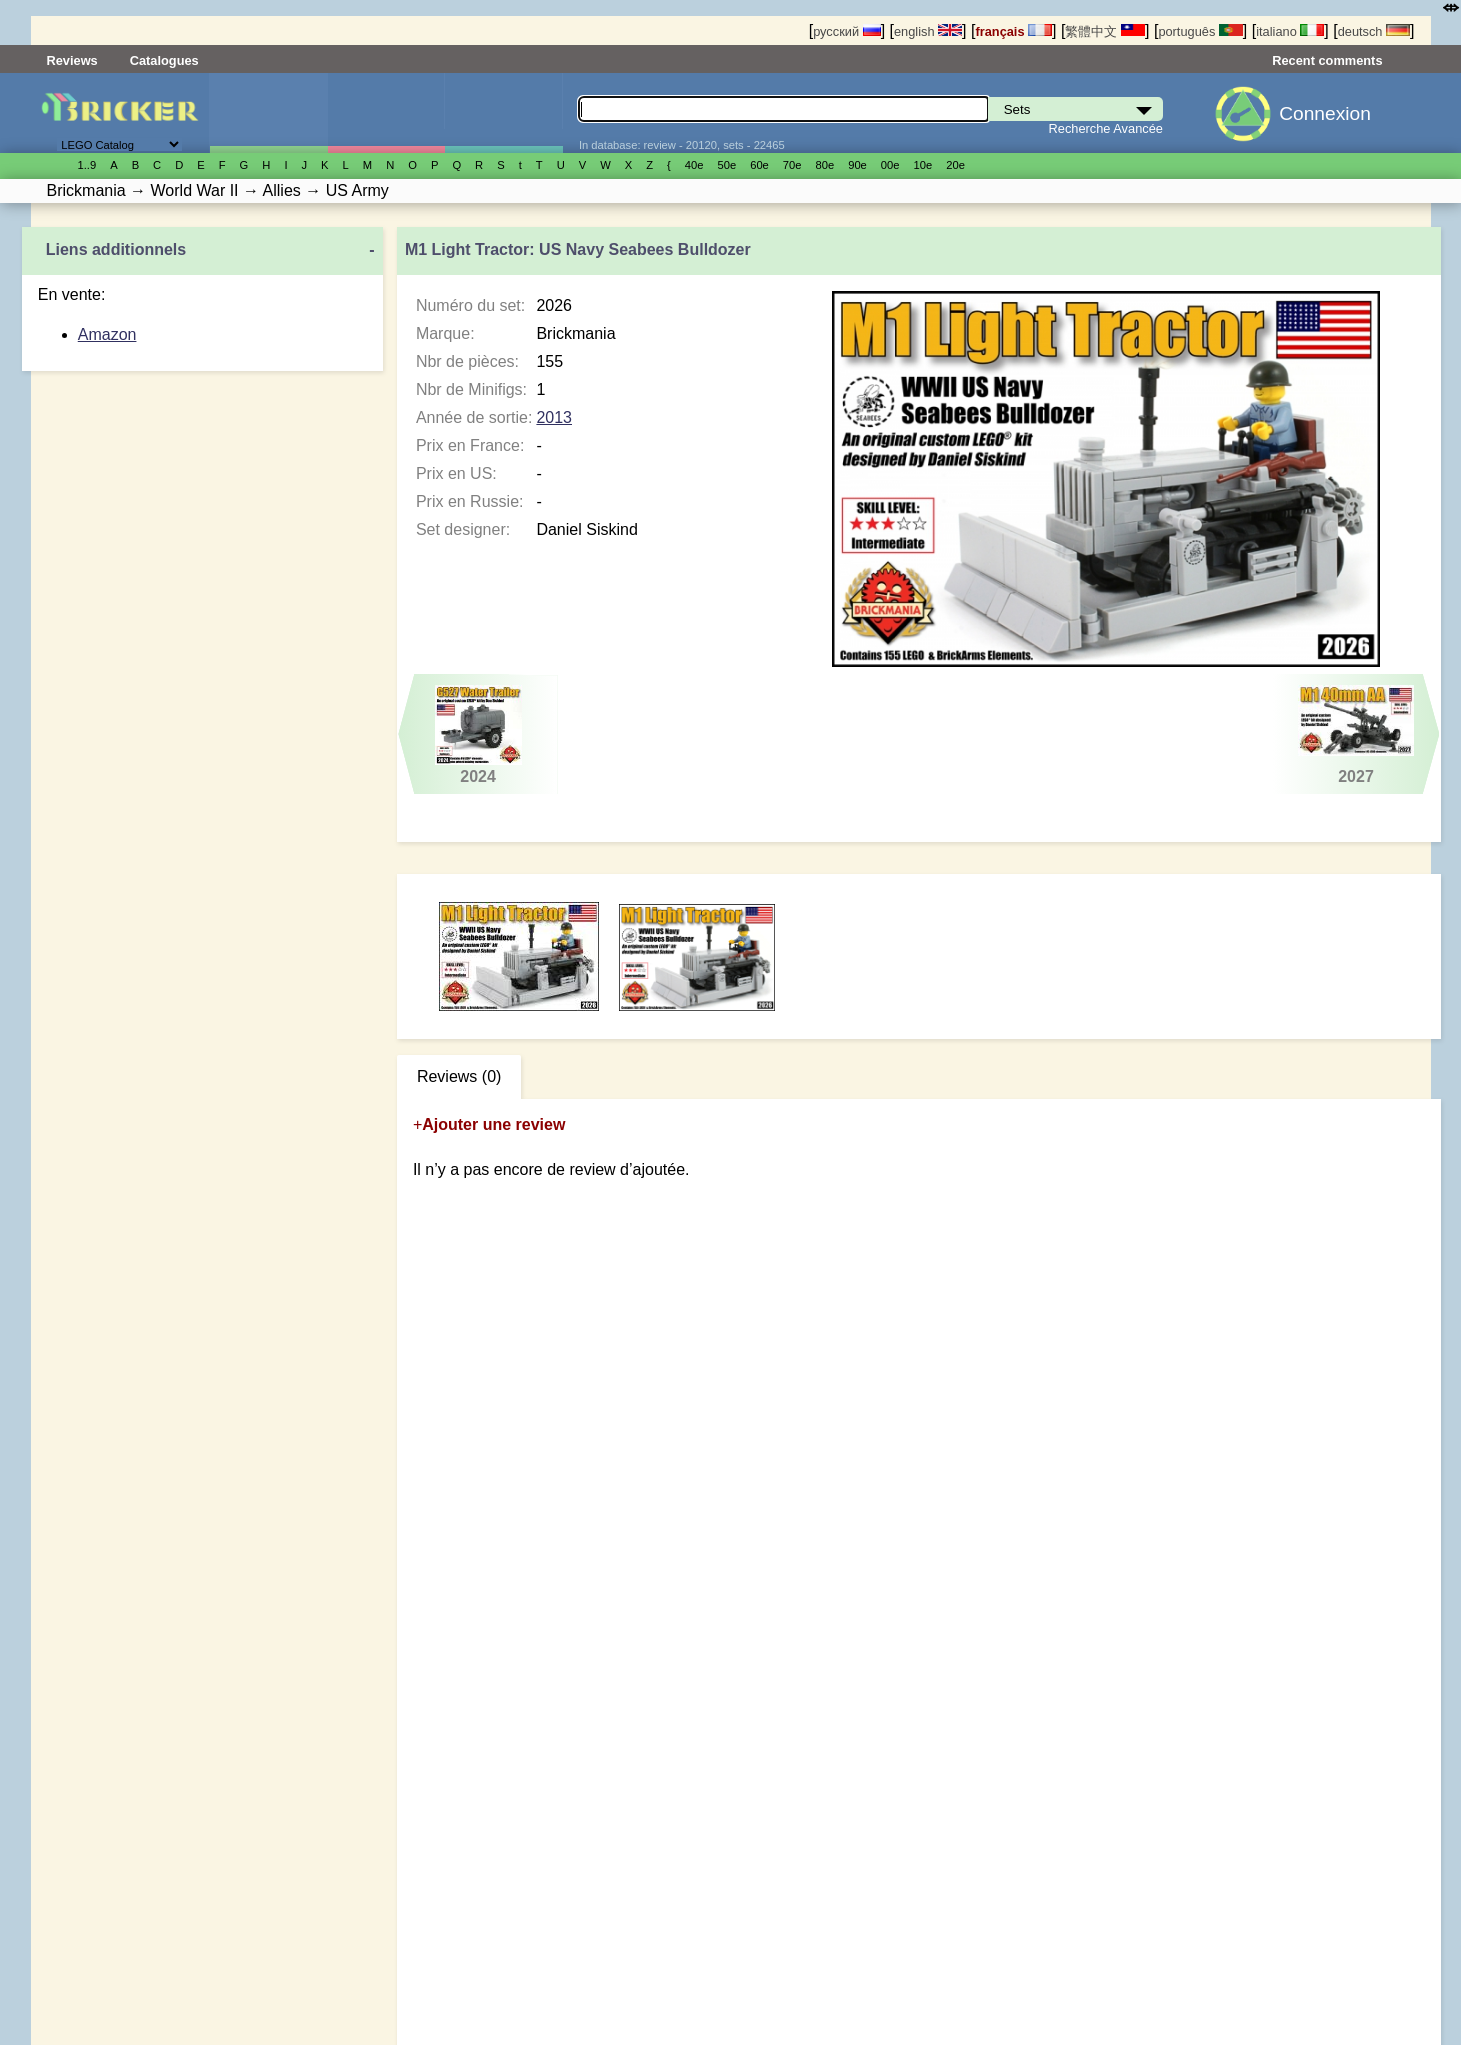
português (1200, 31)
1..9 (87, 165)
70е (792, 165)
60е (759, 165)
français (1013, 31)
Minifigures (386, 113)
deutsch (1374, 31)
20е (955, 165)
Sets (268, 113)
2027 (1356, 735)
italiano (1290, 31)
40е (694, 165)
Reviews (72, 60)
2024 (477, 735)
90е (857, 165)
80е (825, 165)
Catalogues (164, 60)
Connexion (1325, 113)
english (928, 31)
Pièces (503, 113)
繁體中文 (1105, 31)
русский (846, 31)
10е (923, 165)
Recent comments (1327, 60)
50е (726, 165)
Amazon (107, 334)
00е (890, 165)
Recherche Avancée (1106, 128)
